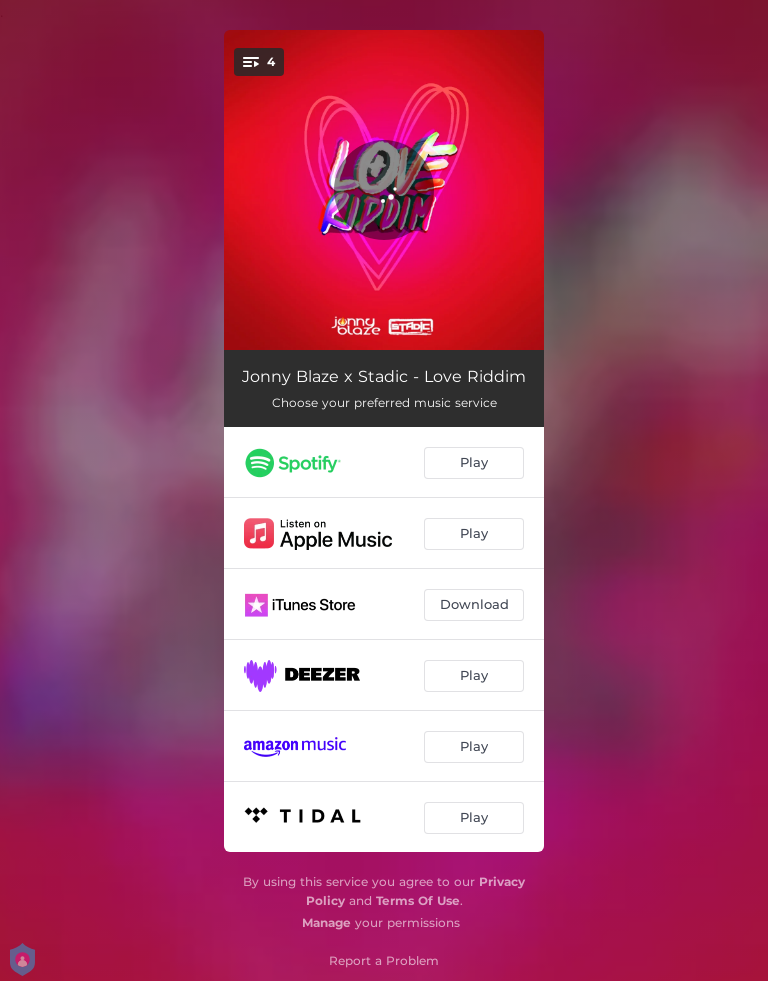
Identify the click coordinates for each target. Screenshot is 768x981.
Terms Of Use (418, 900)
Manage (326, 922)
